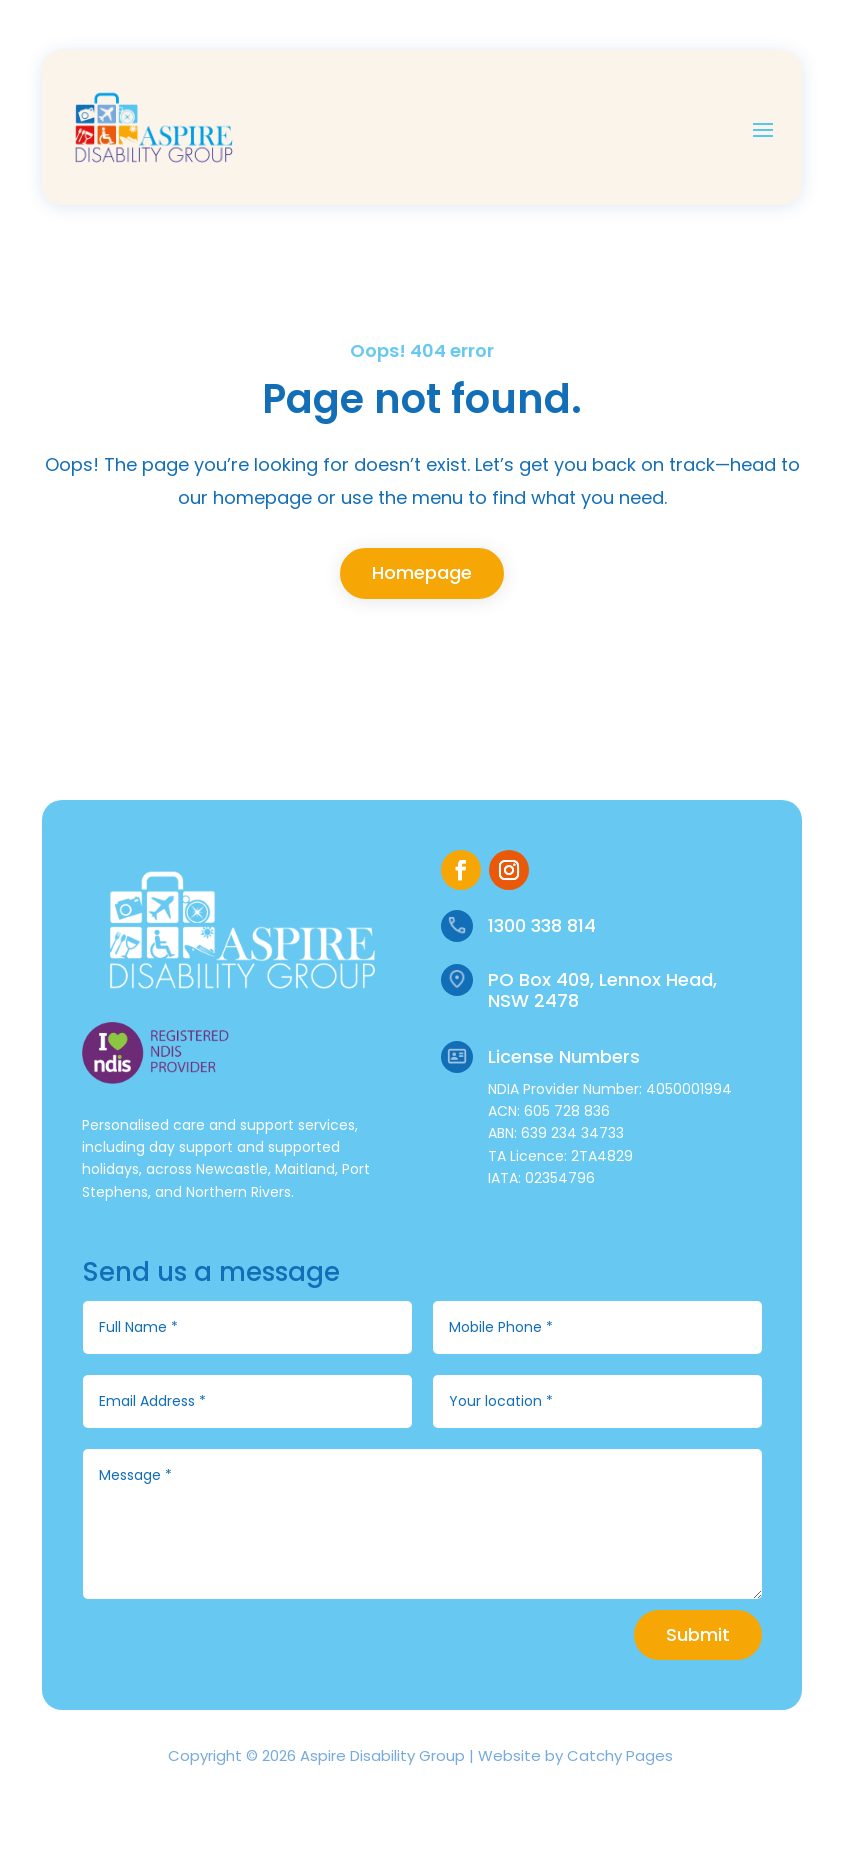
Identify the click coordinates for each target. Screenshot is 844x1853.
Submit (698, 1634)
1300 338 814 (542, 925)
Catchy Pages (620, 1755)
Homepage (422, 572)
